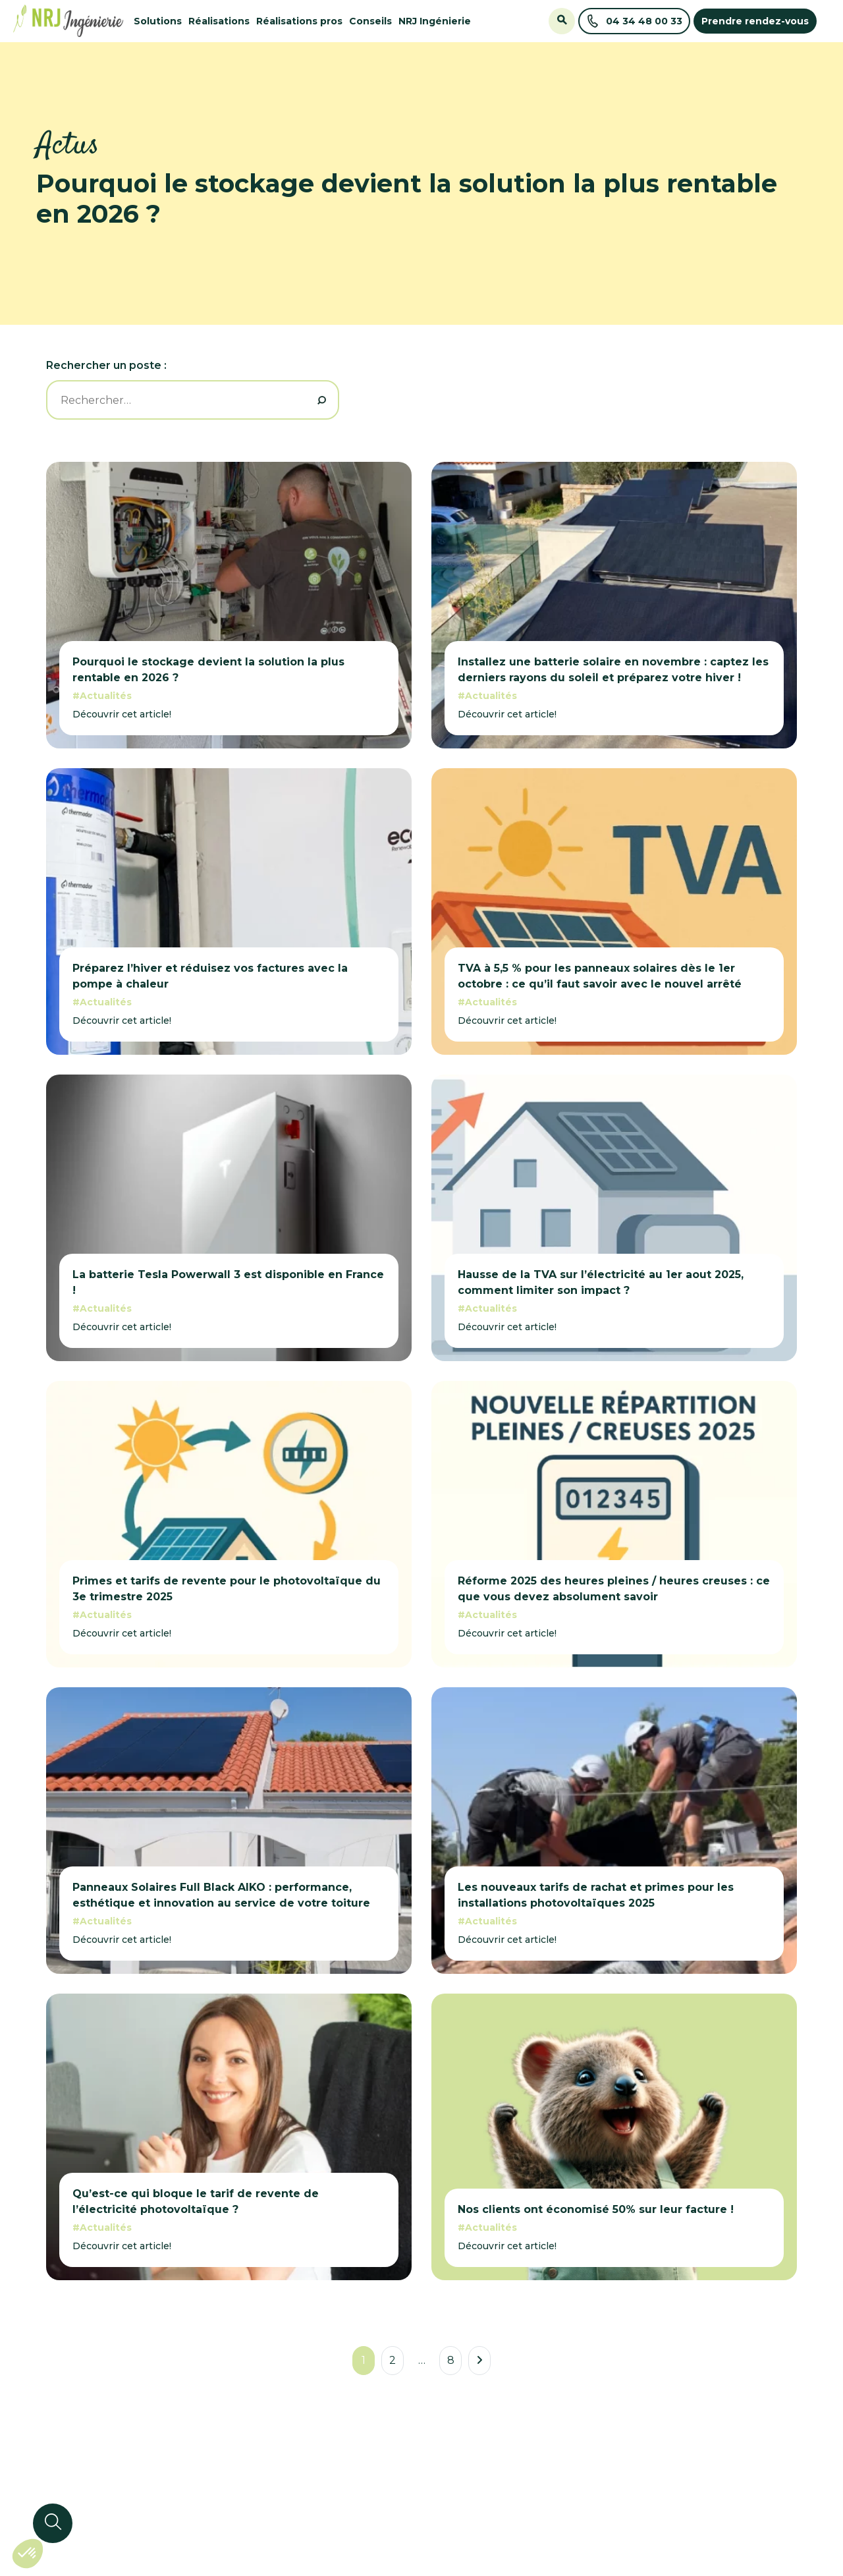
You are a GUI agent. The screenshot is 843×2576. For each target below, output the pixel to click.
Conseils (370, 21)
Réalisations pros (299, 21)
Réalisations (219, 21)
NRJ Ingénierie (434, 21)
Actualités (106, 696)
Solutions (158, 21)
